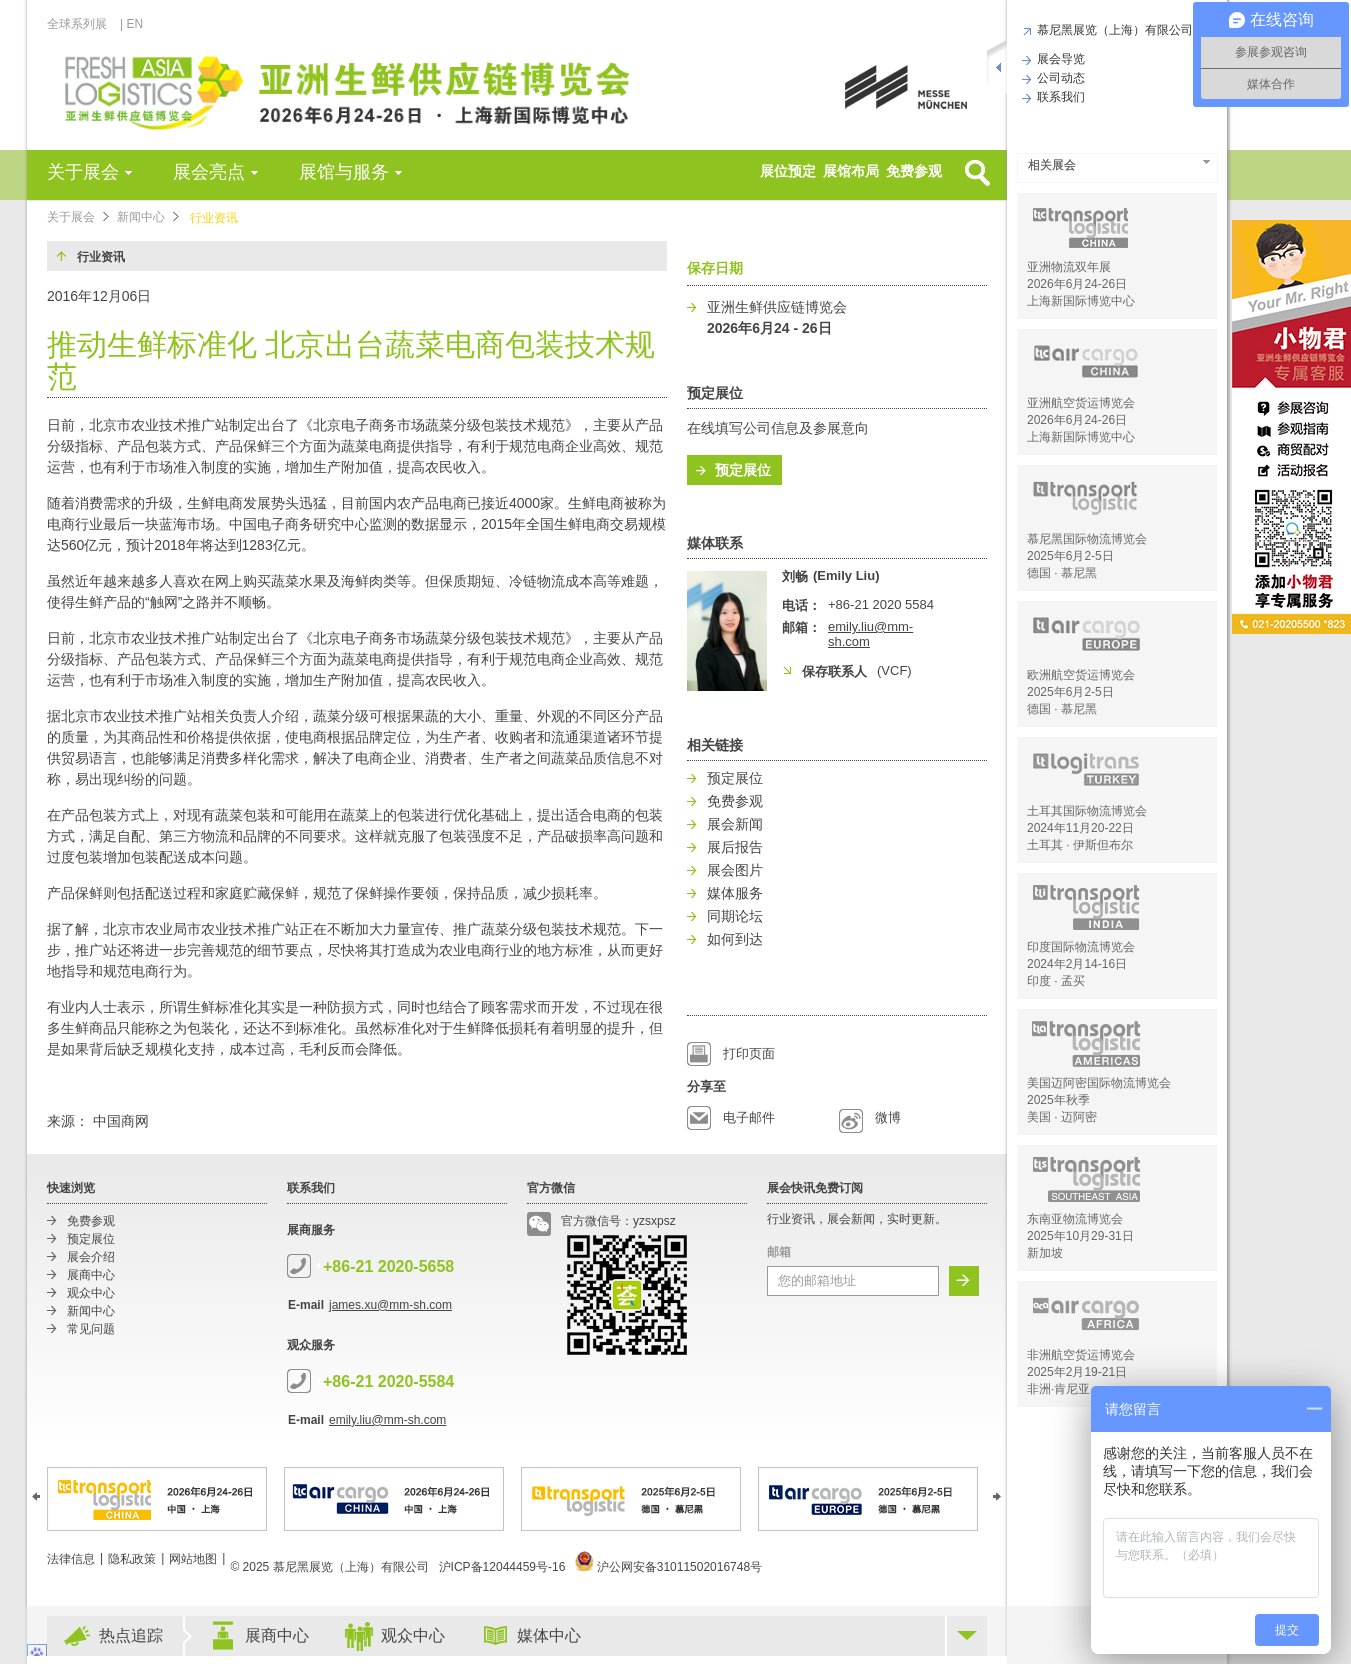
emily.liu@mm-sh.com (387, 1420)
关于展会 (83, 172)
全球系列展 (82, 24)
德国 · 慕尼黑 (1062, 573)
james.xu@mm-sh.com (390, 1305)
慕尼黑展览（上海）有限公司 (1112, 30)
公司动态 (1058, 78)
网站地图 (193, 1559)
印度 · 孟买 (1056, 981)
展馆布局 (851, 171)
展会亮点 (209, 172)
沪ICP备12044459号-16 (502, 1567)
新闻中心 (141, 217)
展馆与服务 (344, 172)
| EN (131, 24)
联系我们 (1058, 97)
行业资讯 (214, 218)
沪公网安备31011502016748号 (668, 1567)
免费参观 (914, 171)
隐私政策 (132, 1559)
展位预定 (788, 171)
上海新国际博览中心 (1081, 301)
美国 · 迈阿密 (1062, 1117)
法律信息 (71, 1559)
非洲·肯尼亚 (1058, 1389)
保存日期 (715, 268)
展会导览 (1058, 59)
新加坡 (1045, 1253)
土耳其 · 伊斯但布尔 (1080, 845)
